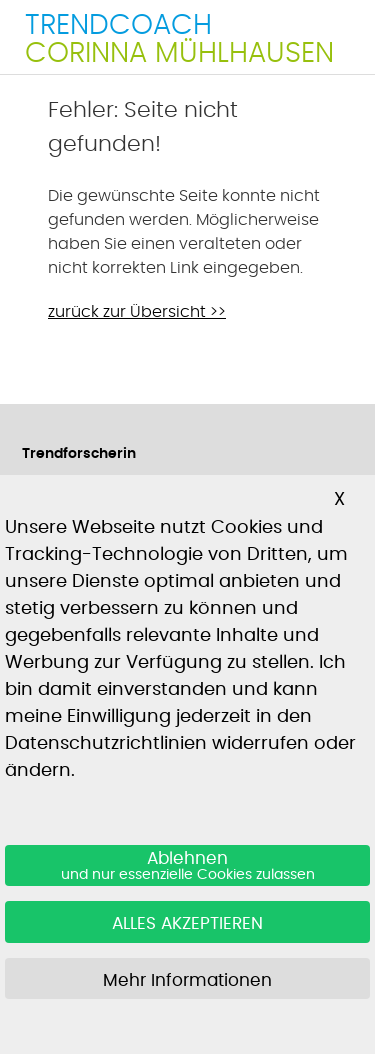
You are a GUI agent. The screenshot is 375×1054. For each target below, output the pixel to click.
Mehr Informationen (187, 980)
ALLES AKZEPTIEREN (187, 923)
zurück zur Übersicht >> (137, 312)
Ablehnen (187, 867)
